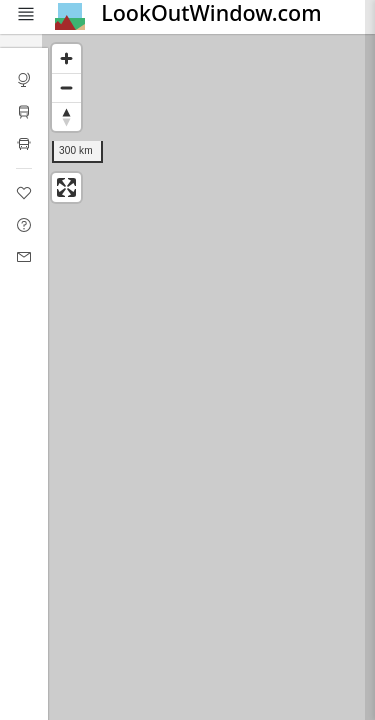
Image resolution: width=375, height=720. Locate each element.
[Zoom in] (66, 58)
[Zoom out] (66, 87)
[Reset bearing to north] (66, 116)
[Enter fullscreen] (66, 187)
